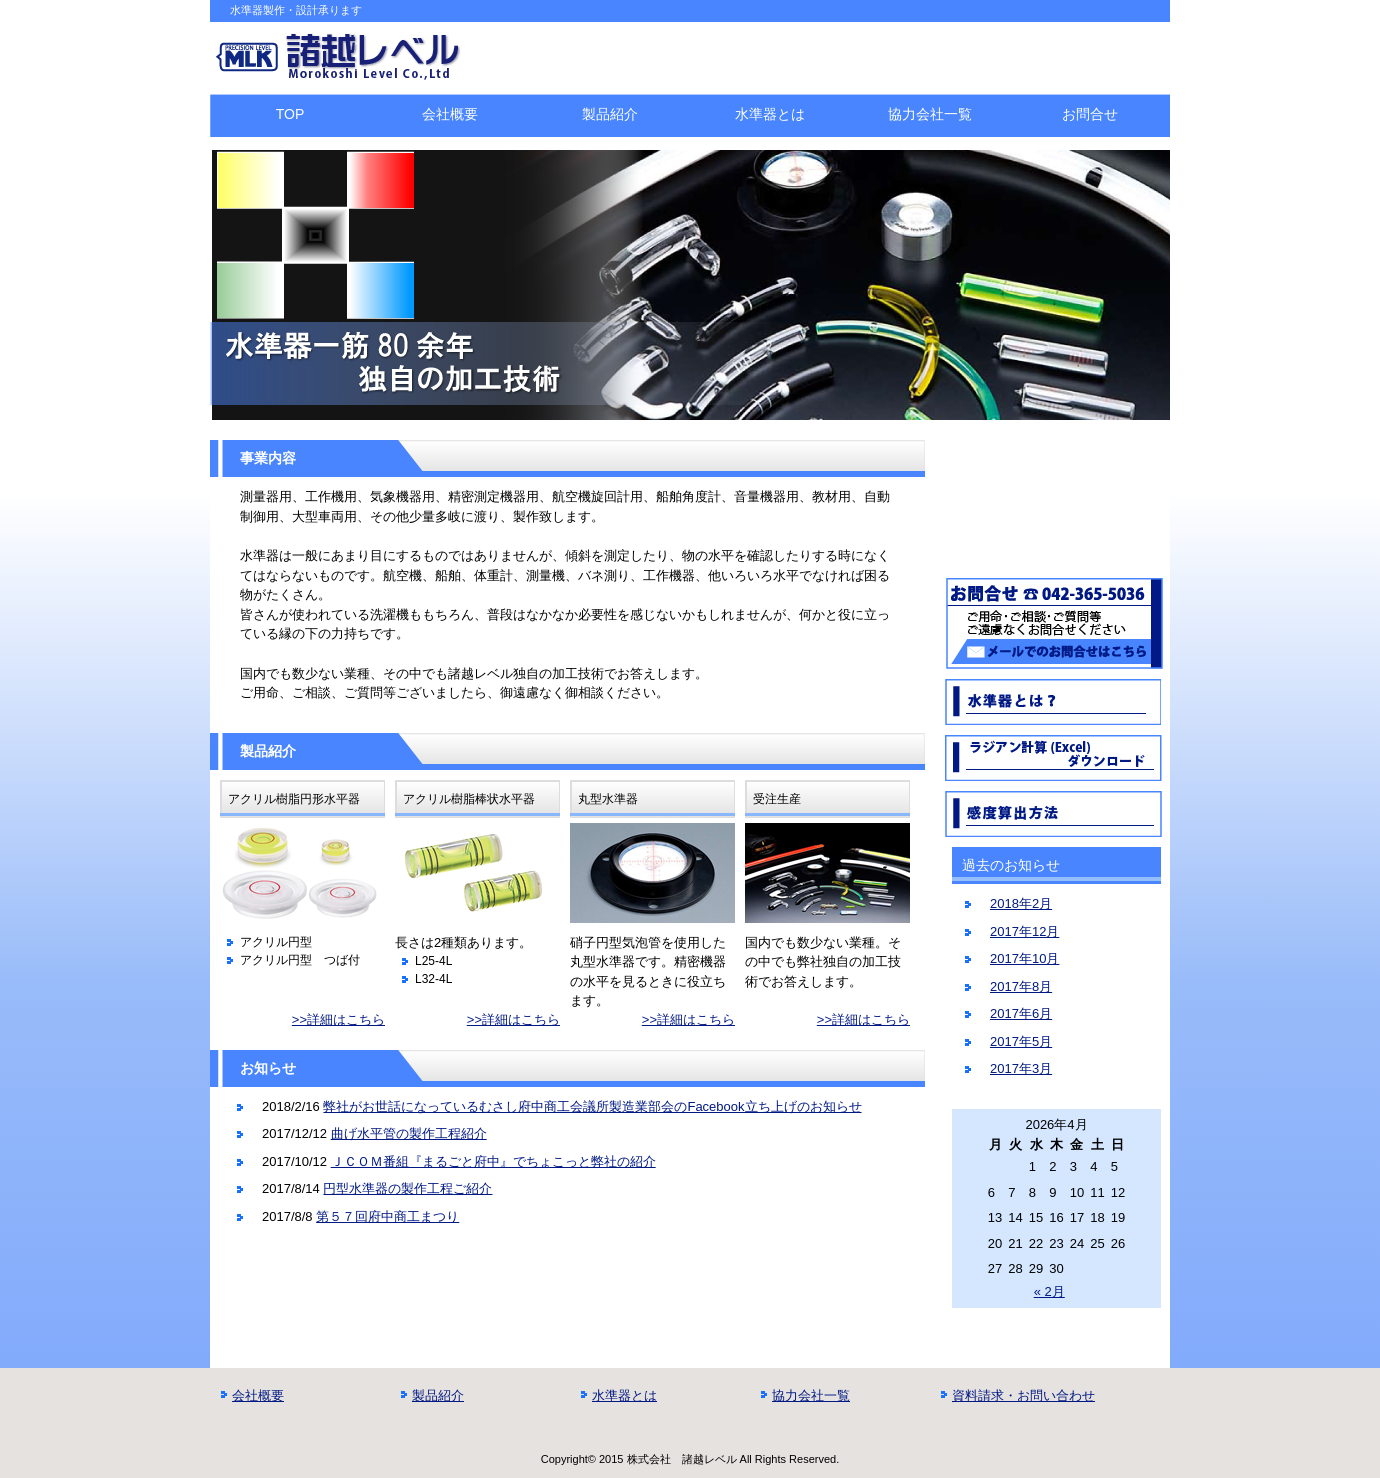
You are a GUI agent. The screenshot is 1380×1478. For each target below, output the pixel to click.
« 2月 (1049, 1291)
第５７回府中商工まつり (387, 1216)
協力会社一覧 (930, 114)
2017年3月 (1021, 1068)
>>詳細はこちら (338, 1019)
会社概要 (450, 114)
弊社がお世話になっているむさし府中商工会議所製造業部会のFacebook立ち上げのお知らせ (592, 1106)
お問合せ (1090, 114)
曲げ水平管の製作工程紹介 (409, 1133)
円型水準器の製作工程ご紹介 (407, 1188)
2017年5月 (1021, 1041)
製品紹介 (610, 114)
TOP (290, 114)
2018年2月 (1021, 903)
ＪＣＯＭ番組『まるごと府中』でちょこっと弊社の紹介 (493, 1161)
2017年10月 (1024, 958)
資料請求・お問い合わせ (1023, 1395)
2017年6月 (1021, 1013)
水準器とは (770, 114)
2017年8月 (1021, 986)
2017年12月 (1024, 931)
